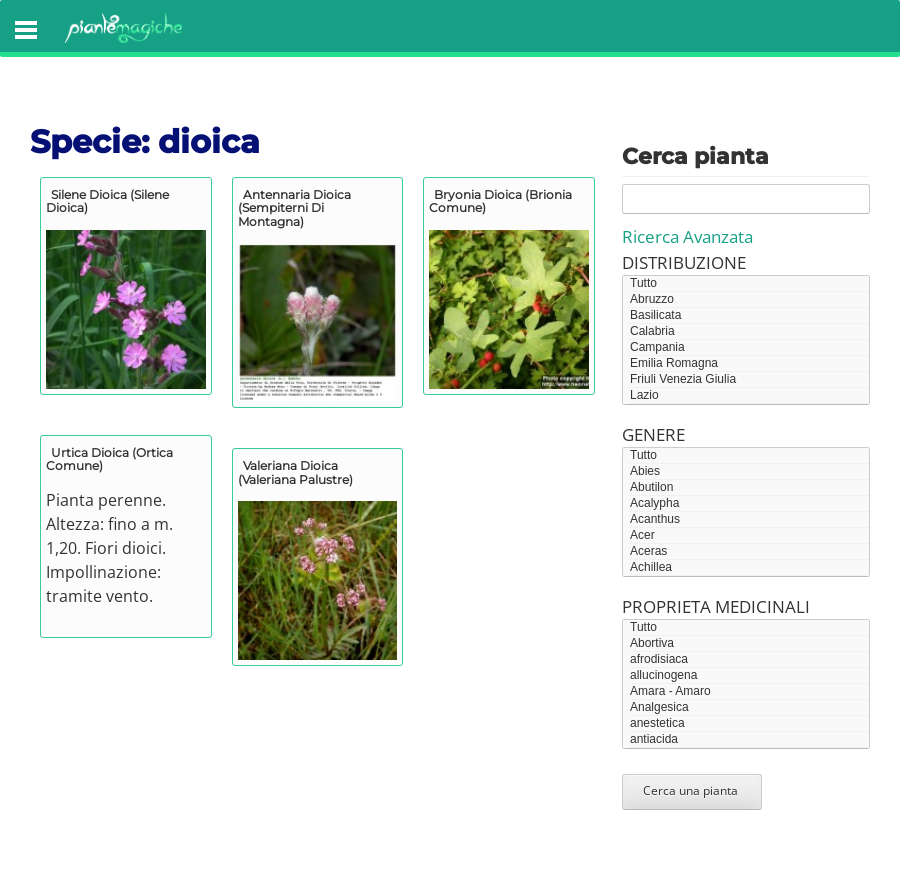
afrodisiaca (748, 660)
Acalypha (748, 504)
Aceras (748, 552)
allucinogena (748, 676)
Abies (748, 472)
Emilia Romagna (748, 364)
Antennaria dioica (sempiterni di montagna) (294, 207)
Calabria (748, 332)
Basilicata (748, 316)
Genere (653, 434)
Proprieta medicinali (716, 606)
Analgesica (748, 708)
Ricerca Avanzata (687, 236)
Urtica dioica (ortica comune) (109, 459)
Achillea (748, 568)
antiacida (748, 740)
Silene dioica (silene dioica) (107, 201)
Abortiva (748, 644)
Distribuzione (684, 262)
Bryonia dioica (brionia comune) (500, 201)
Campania (748, 348)
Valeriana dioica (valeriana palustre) (295, 472)
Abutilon (748, 488)
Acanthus (748, 520)
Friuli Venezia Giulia (748, 380)
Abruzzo (748, 300)
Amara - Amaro (748, 692)
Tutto (748, 284)
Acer (748, 536)
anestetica (748, 724)
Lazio (748, 396)
